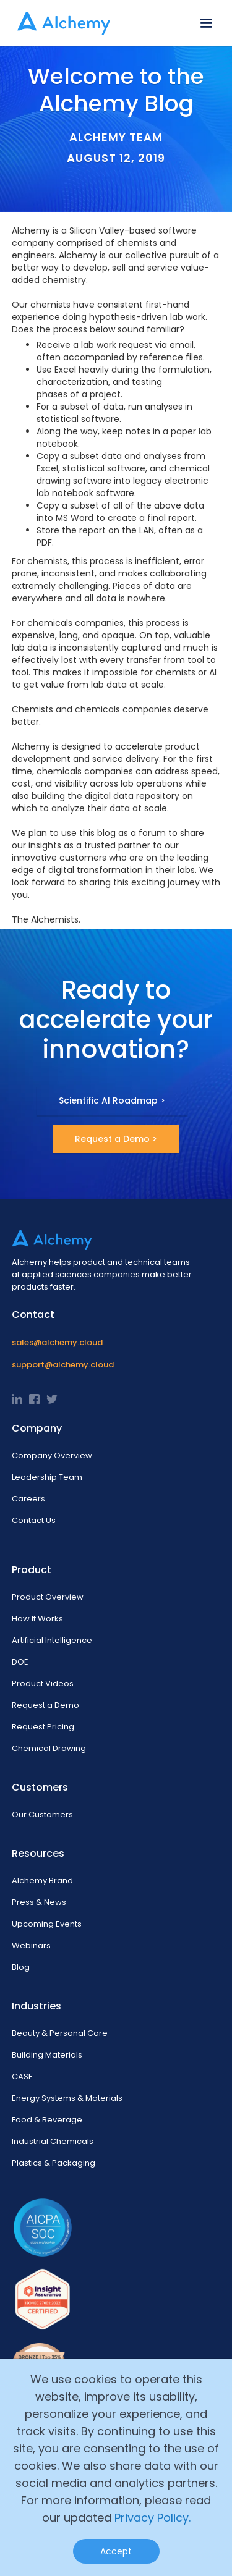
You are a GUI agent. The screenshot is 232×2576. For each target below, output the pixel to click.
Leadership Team (47, 1477)
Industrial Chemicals (52, 2141)
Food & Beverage (47, 2120)
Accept (116, 2551)
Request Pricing (43, 1727)
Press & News (39, 1902)
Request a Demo (45, 1705)
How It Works (37, 1618)
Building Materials (47, 2055)
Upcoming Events (47, 1924)
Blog (21, 1967)
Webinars (31, 1945)
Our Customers (42, 1814)
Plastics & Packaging (53, 2163)
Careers (28, 1499)
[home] (60, 23)
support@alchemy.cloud (63, 1364)
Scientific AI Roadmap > (112, 1100)
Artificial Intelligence (52, 1640)
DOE (20, 1662)
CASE (22, 2076)
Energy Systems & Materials (67, 2098)
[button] (206, 23)
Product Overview (48, 1597)
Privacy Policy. (152, 2517)
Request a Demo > (116, 1139)
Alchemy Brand (42, 1880)
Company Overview (52, 1455)
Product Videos (43, 1683)
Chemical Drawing (49, 1748)
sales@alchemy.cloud (57, 1342)
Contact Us (34, 1520)
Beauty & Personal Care (60, 2033)
